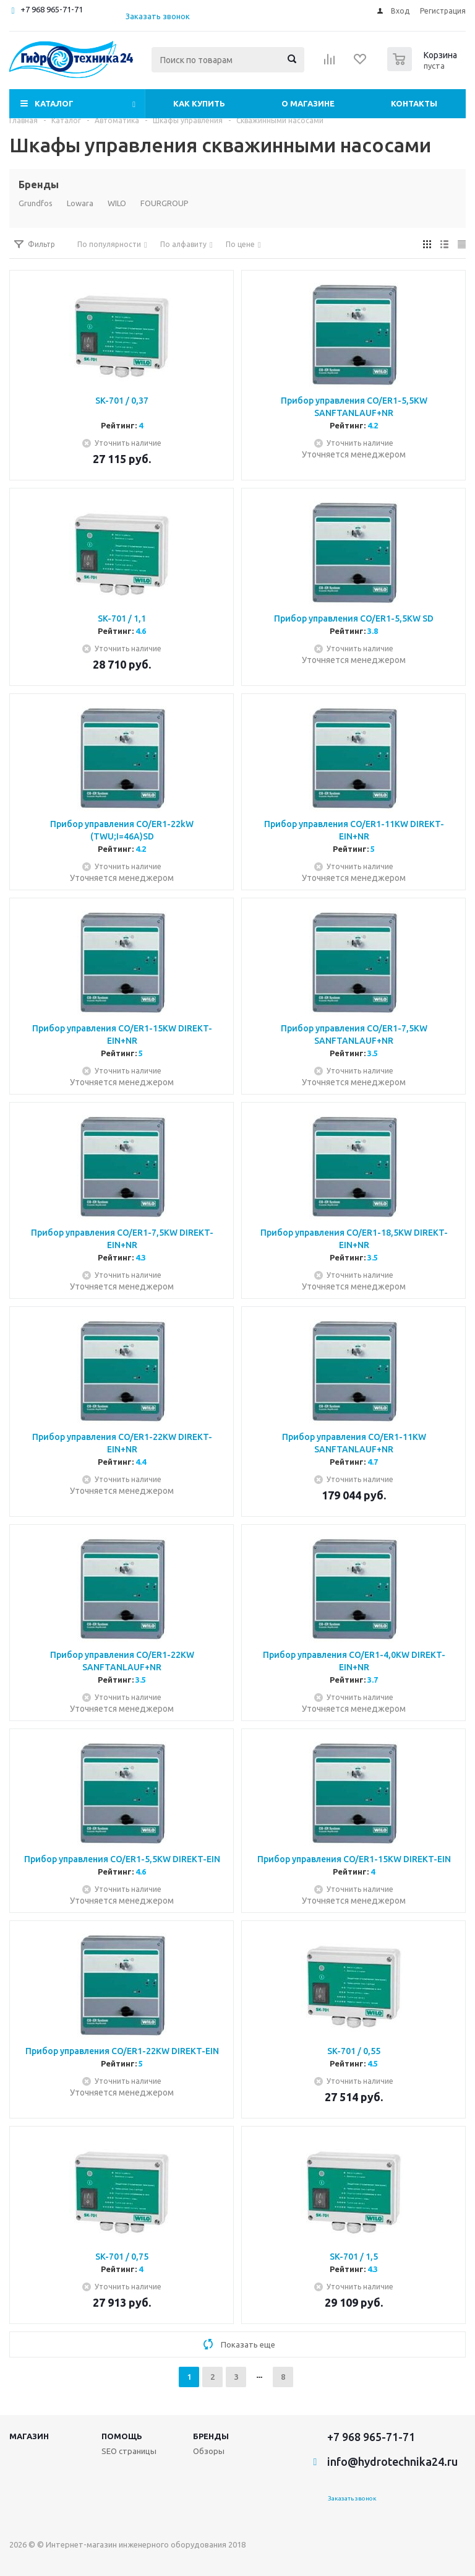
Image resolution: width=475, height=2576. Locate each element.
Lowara (80, 203)
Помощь (121, 2436)
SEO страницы (128, 2451)
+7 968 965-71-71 (51, 9)
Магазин (29, 2436)
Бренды (211, 2436)
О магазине (308, 103)
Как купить (199, 103)
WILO (117, 203)
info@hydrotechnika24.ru (392, 2461)
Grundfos (36, 203)
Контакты (414, 103)
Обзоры (209, 2451)
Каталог (54, 103)
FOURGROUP (164, 203)
